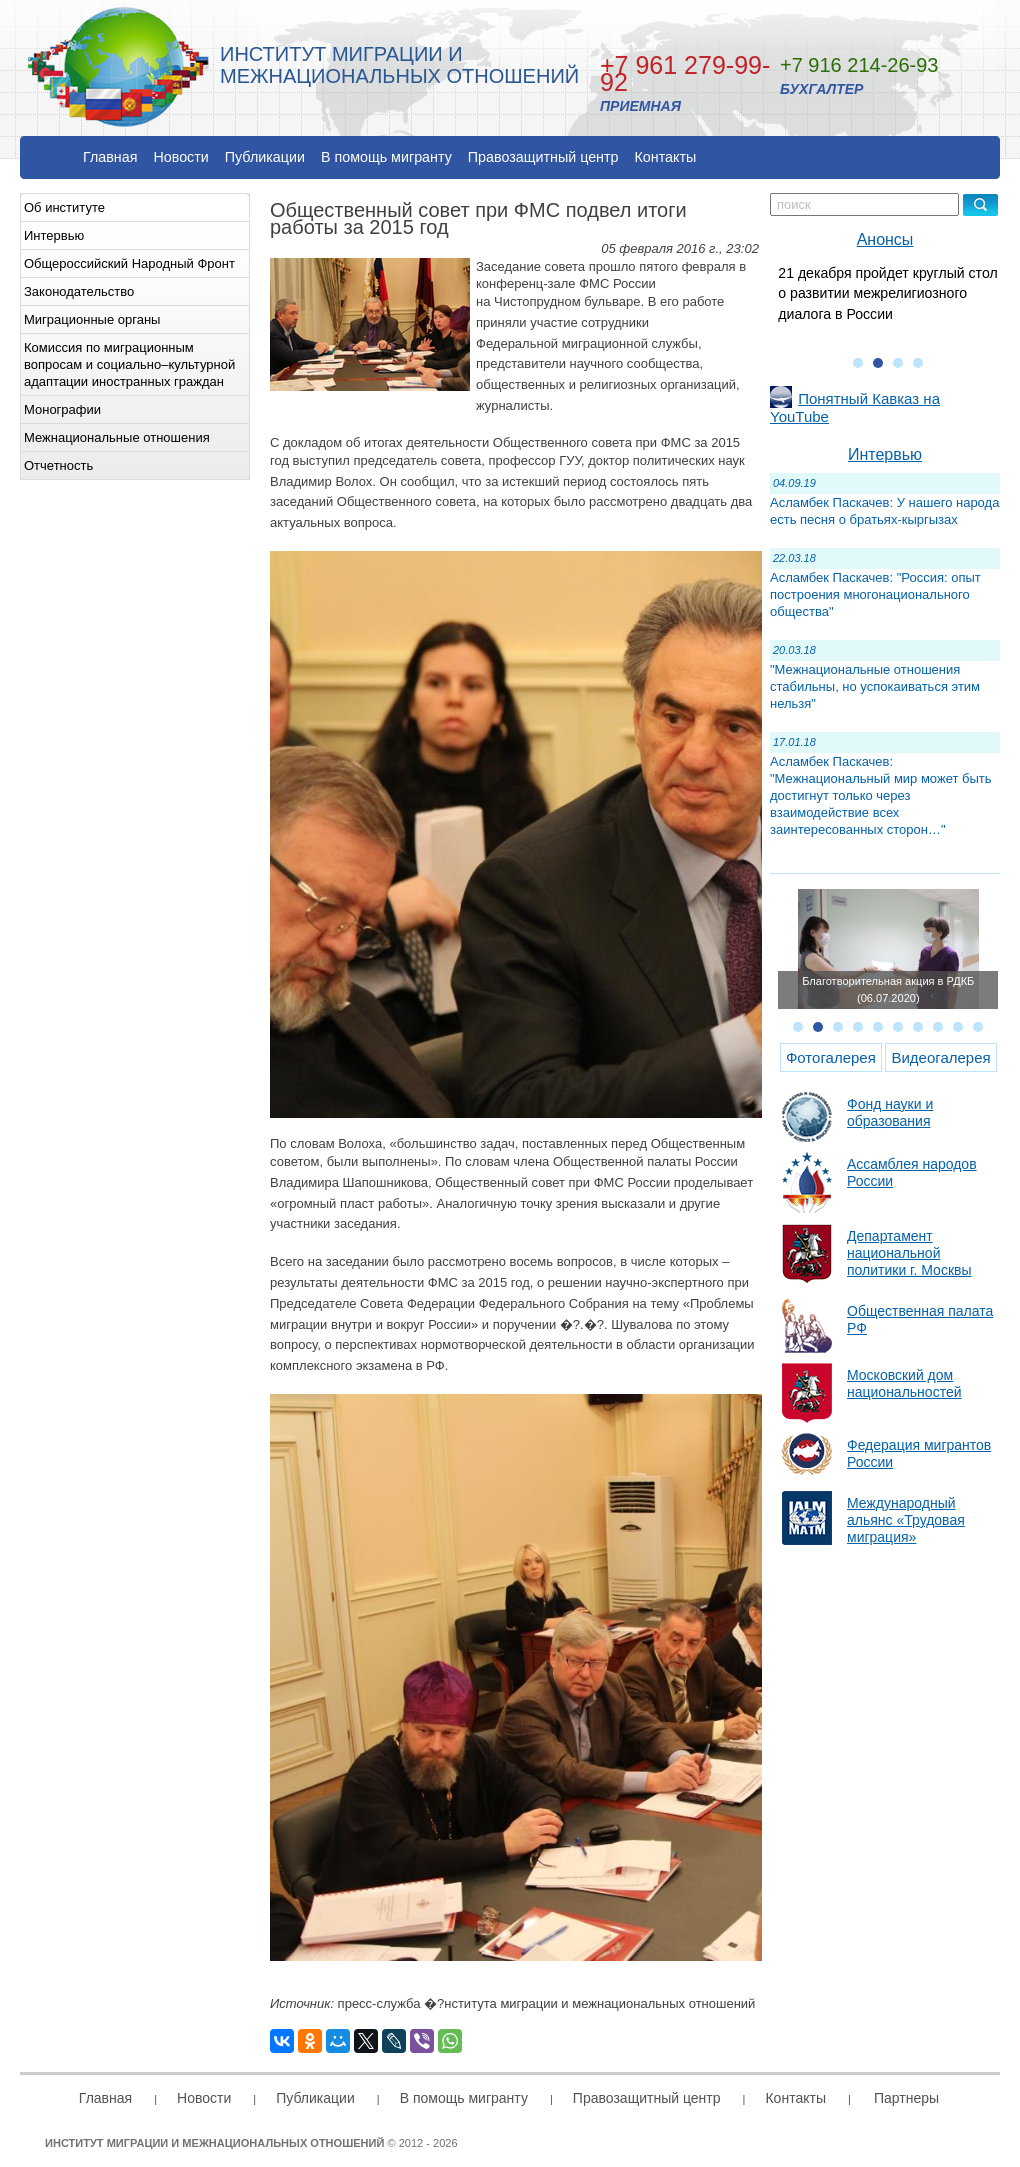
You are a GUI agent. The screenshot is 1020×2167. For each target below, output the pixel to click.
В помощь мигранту (386, 157)
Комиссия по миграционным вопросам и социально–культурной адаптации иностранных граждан (129, 364)
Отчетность (58, 465)
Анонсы (885, 239)
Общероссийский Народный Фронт (129, 263)
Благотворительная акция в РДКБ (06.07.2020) (888, 989)
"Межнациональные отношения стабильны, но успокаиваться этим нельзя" (875, 686)
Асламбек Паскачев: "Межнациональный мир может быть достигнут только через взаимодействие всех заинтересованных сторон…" (881, 795)
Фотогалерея (831, 1057)
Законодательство (79, 291)
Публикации (265, 157)
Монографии (62, 409)
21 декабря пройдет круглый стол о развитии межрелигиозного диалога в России (887, 293)
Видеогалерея (940, 1057)
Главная (110, 157)
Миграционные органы (92, 319)
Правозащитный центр (543, 157)
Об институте (64, 207)
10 (978, 1027)
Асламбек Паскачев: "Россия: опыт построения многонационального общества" (875, 594)
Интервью (54, 235)
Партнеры (906, 2098)
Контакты (666, 157)
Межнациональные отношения (117, 437)
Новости (180, 157)
